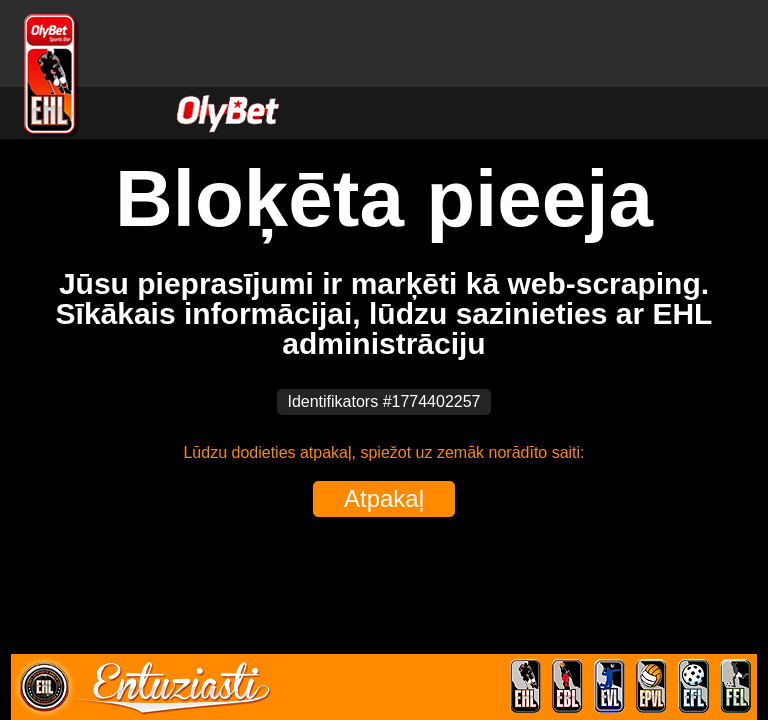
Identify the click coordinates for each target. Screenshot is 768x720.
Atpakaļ (384, 498)
